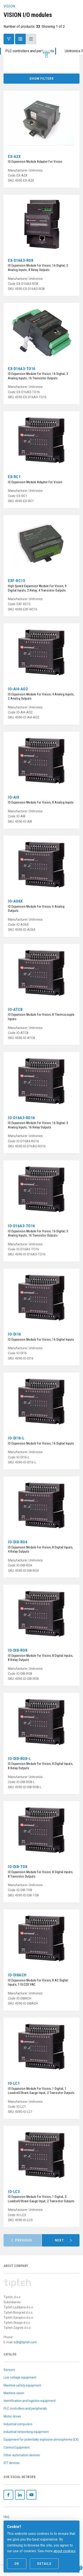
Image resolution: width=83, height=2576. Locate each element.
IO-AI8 (13, 797)
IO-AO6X (15, 901)
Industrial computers (18, 2424)
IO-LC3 (14, 2191)
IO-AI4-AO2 (18, 689)
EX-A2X (14, 156)
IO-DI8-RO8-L (19, 1758)
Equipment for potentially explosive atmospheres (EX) (41, 2439)
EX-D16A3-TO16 (21, 368)
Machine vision (14, 2393)
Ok (16, 2563)
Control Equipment (17, 2447)
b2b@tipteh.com (25, 2342)
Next (61, 2240)
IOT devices (12, 2463)
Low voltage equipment (20, 2377)
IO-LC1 (14, 2083)
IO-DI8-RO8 (17, 1650)
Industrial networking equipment (26, 2432)
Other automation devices (22, 2455)
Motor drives (12, 2416)
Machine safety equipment (22, 2385)
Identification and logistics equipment (30, 2401)
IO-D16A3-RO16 (21, 1117)
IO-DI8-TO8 (17, 1866)
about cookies (64, 2551)
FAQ (6, 2517)
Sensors (9, 2369)
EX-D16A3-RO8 (20, 260)
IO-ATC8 (15, 1009)
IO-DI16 (14, 1334)
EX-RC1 (14, 476)
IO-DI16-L (16, 1438)
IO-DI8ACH (17, 1975)
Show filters (41, 78)
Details (44, 2563)
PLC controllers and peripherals (29, 51)
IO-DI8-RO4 (17, 1542)
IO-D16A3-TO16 (21, 1226)
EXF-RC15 (16, 580)
